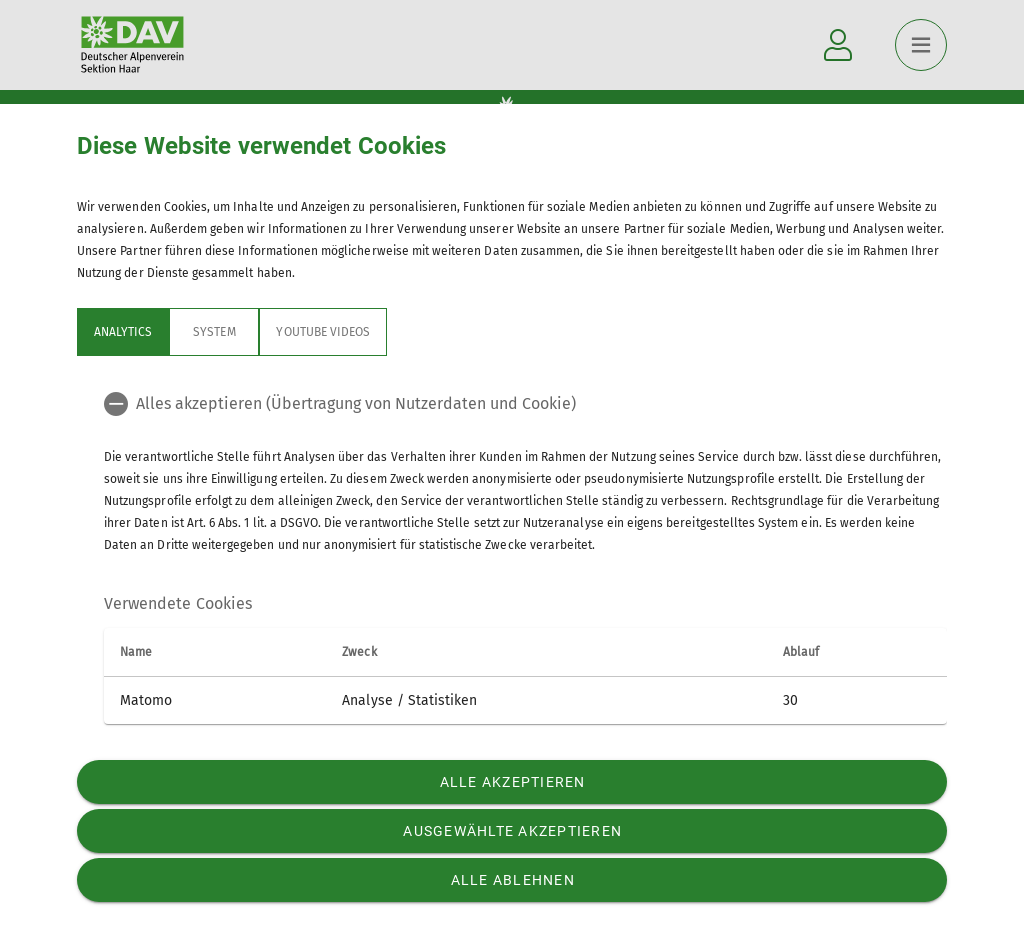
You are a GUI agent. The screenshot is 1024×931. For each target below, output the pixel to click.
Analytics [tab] (123, 332)
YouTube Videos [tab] (323, 332)
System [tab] (214, 332)
